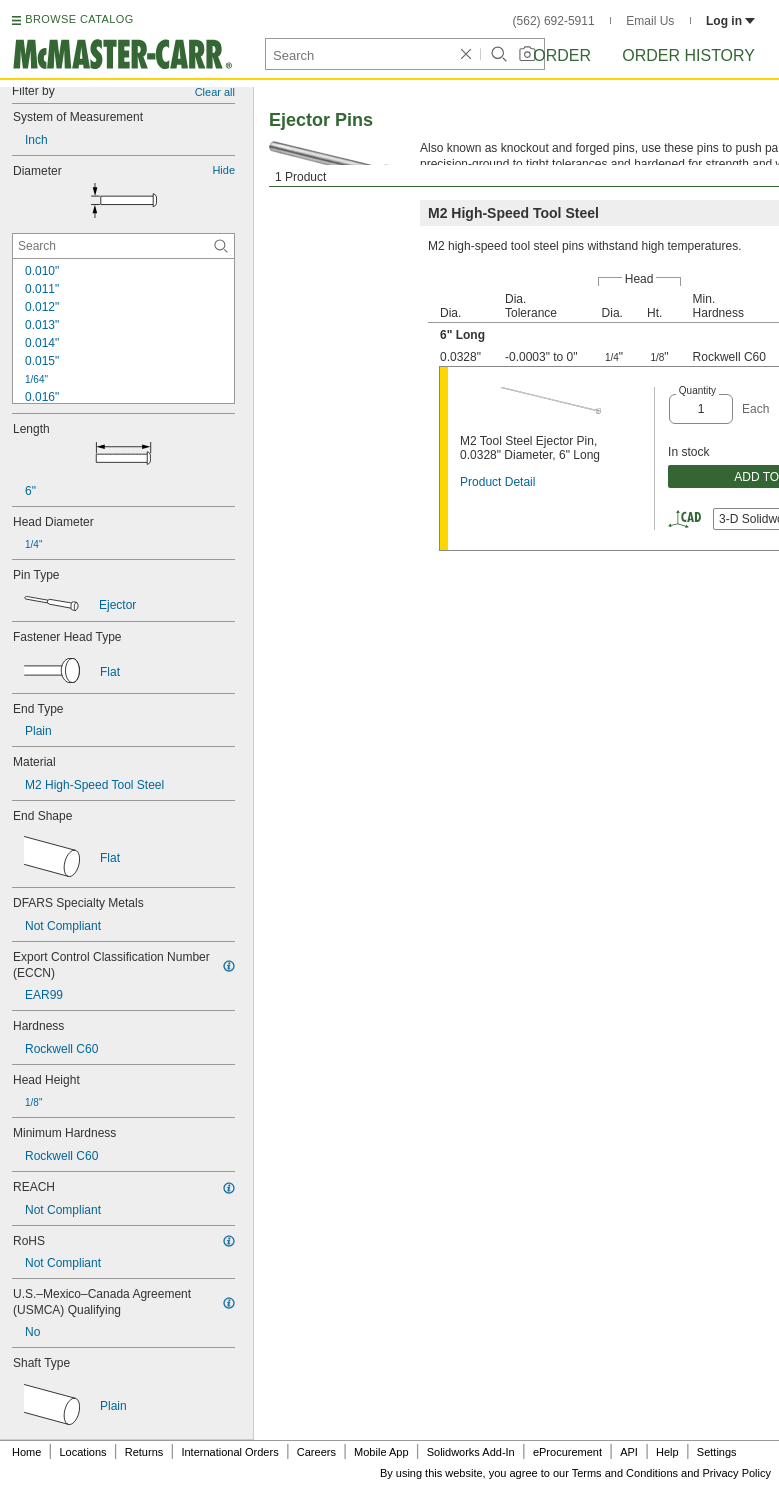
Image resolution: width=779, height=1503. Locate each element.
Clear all (215, 92)
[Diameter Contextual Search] (123, 246)
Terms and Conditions (625, 1473)
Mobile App (381, 1452)
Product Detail (497, 482)
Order (562, 55)
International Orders (229, 1452)
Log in (730, 21)
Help (667, 1452)
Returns (144, 1452)
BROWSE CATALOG (79, 19)
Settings (717, 1452)
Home (26, 1452)
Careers (316, 1452)
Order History (688, 55)
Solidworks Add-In (471, 1452)
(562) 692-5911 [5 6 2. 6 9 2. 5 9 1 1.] (554, 21)
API (629, 1452)
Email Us (650, 21)
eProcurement (567, 1452)
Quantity (697, 390)
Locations (83, 1452)
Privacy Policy (737, 1473)
